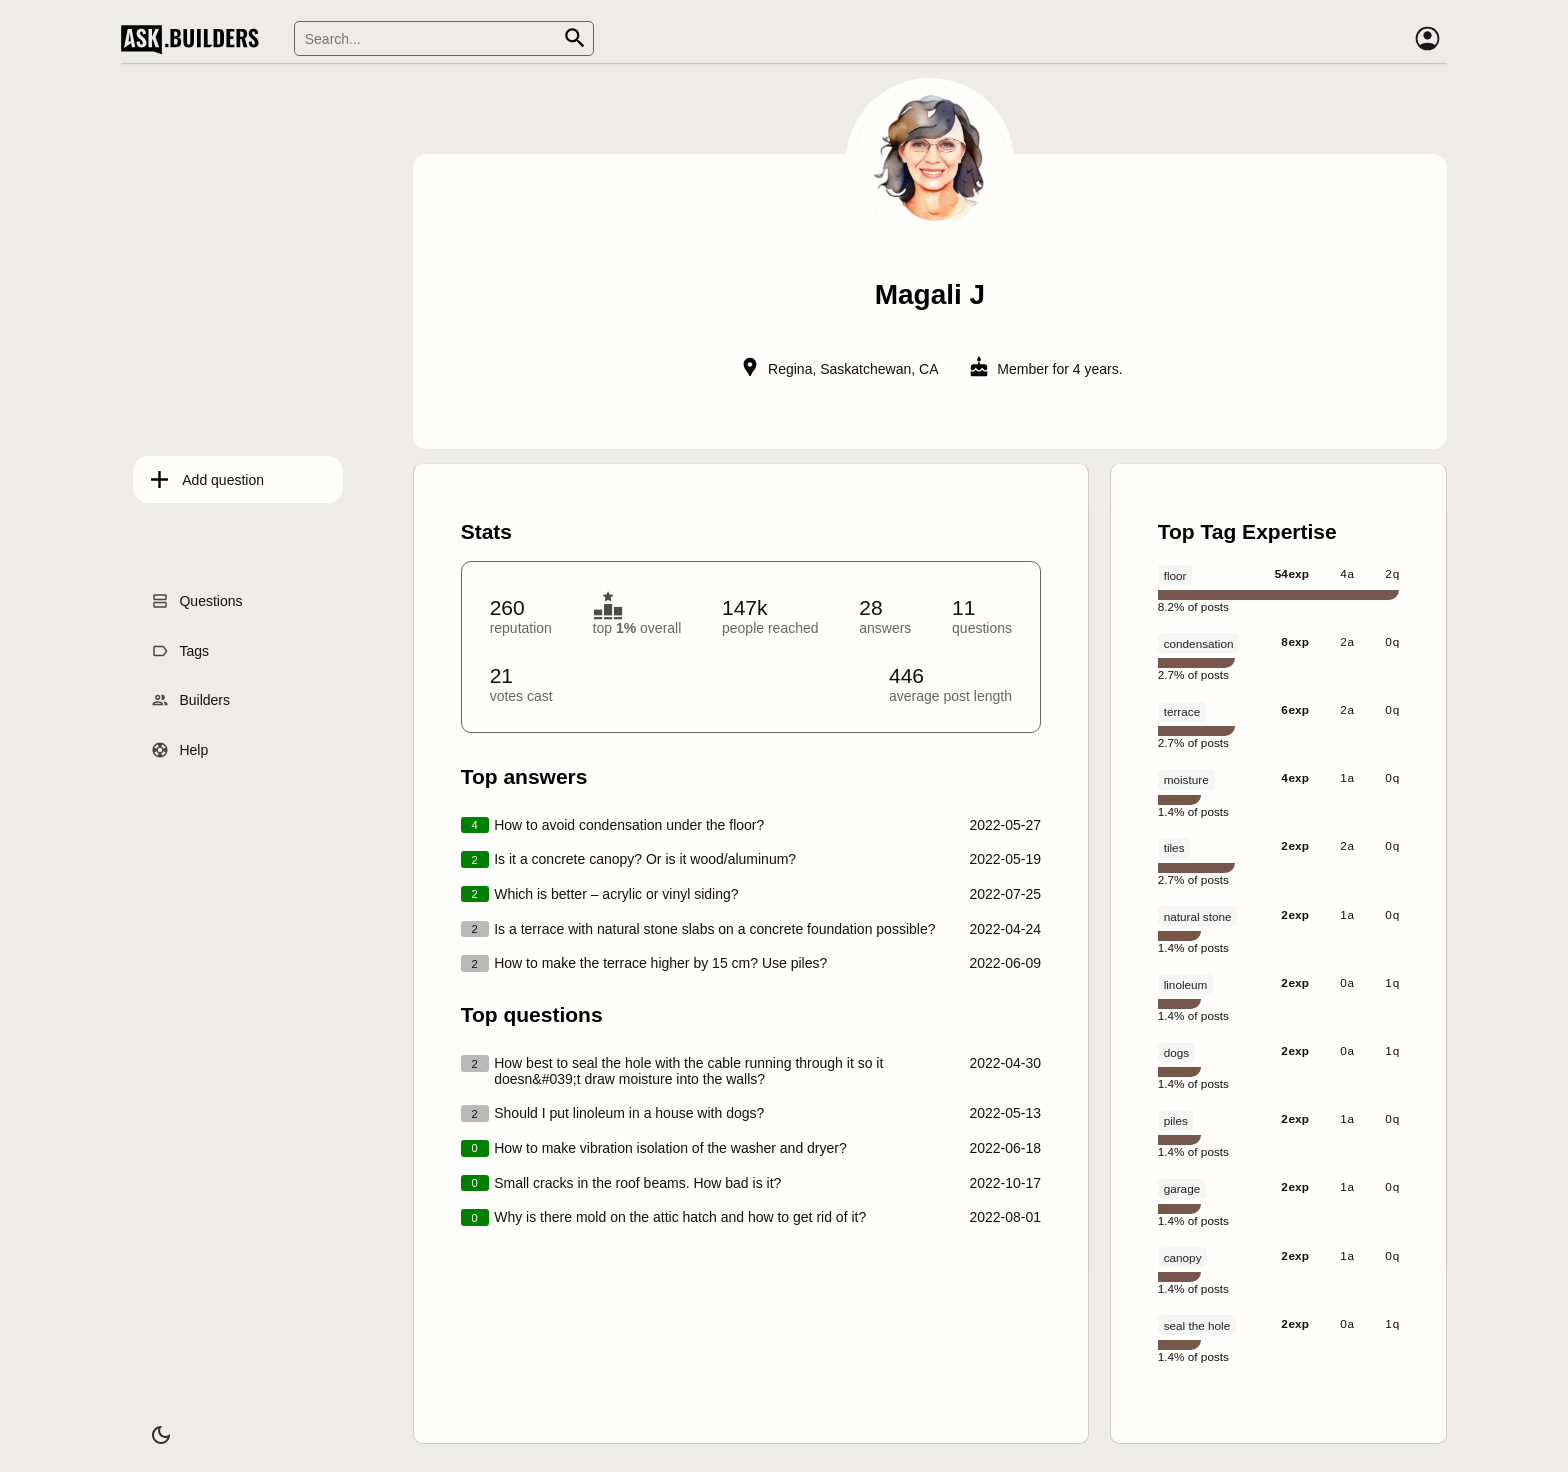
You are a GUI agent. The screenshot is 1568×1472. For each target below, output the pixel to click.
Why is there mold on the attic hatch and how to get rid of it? (680, 1217)
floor (1175, 575)
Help (181, 745)
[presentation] (930, 760)
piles (1176, 1120)
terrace (1182, 711)
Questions (198, 596)
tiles (1174, 847)
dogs (1176, 1052)
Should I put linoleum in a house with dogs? (629, 1113)
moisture (1186, 779)
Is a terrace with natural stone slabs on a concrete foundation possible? (714, 929)
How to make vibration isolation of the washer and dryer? (670, 1148)
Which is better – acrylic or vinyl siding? (616, 894)
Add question (211, 474)
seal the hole (1197, 1325)
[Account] (1427, 39)
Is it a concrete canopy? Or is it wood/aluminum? (645, 859)
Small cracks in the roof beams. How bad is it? (637, 1183)
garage (1182, 1188)
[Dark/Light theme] (149, 1426)
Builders (192, 695)
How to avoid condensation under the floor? (629, 825)
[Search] (444, 38)
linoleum (1186, 984)
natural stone (1198, 916)
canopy (1183, 1257)
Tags (182, 645)
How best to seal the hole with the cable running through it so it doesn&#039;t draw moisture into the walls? (688, 1071)
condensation (1199, 643)
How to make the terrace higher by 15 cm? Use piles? (660, 963)
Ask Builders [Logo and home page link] (194, 39)
